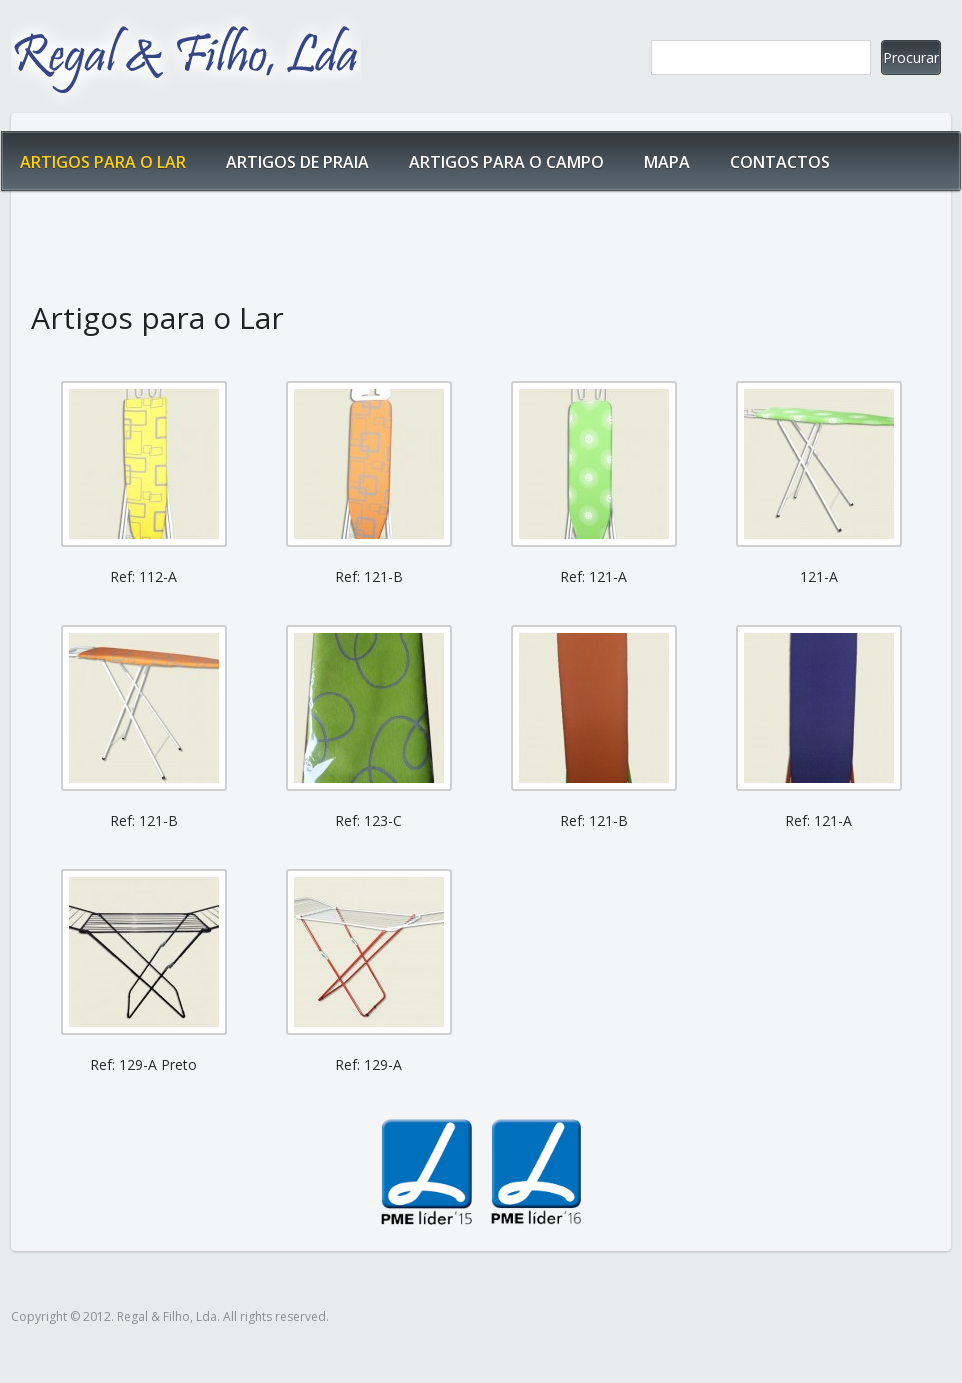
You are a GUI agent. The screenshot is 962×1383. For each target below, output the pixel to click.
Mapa (667, 162)
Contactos (780, 162)
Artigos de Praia (297, 162)
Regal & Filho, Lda (186, 56)
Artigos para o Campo (506, 162)
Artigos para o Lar (103, 162)
